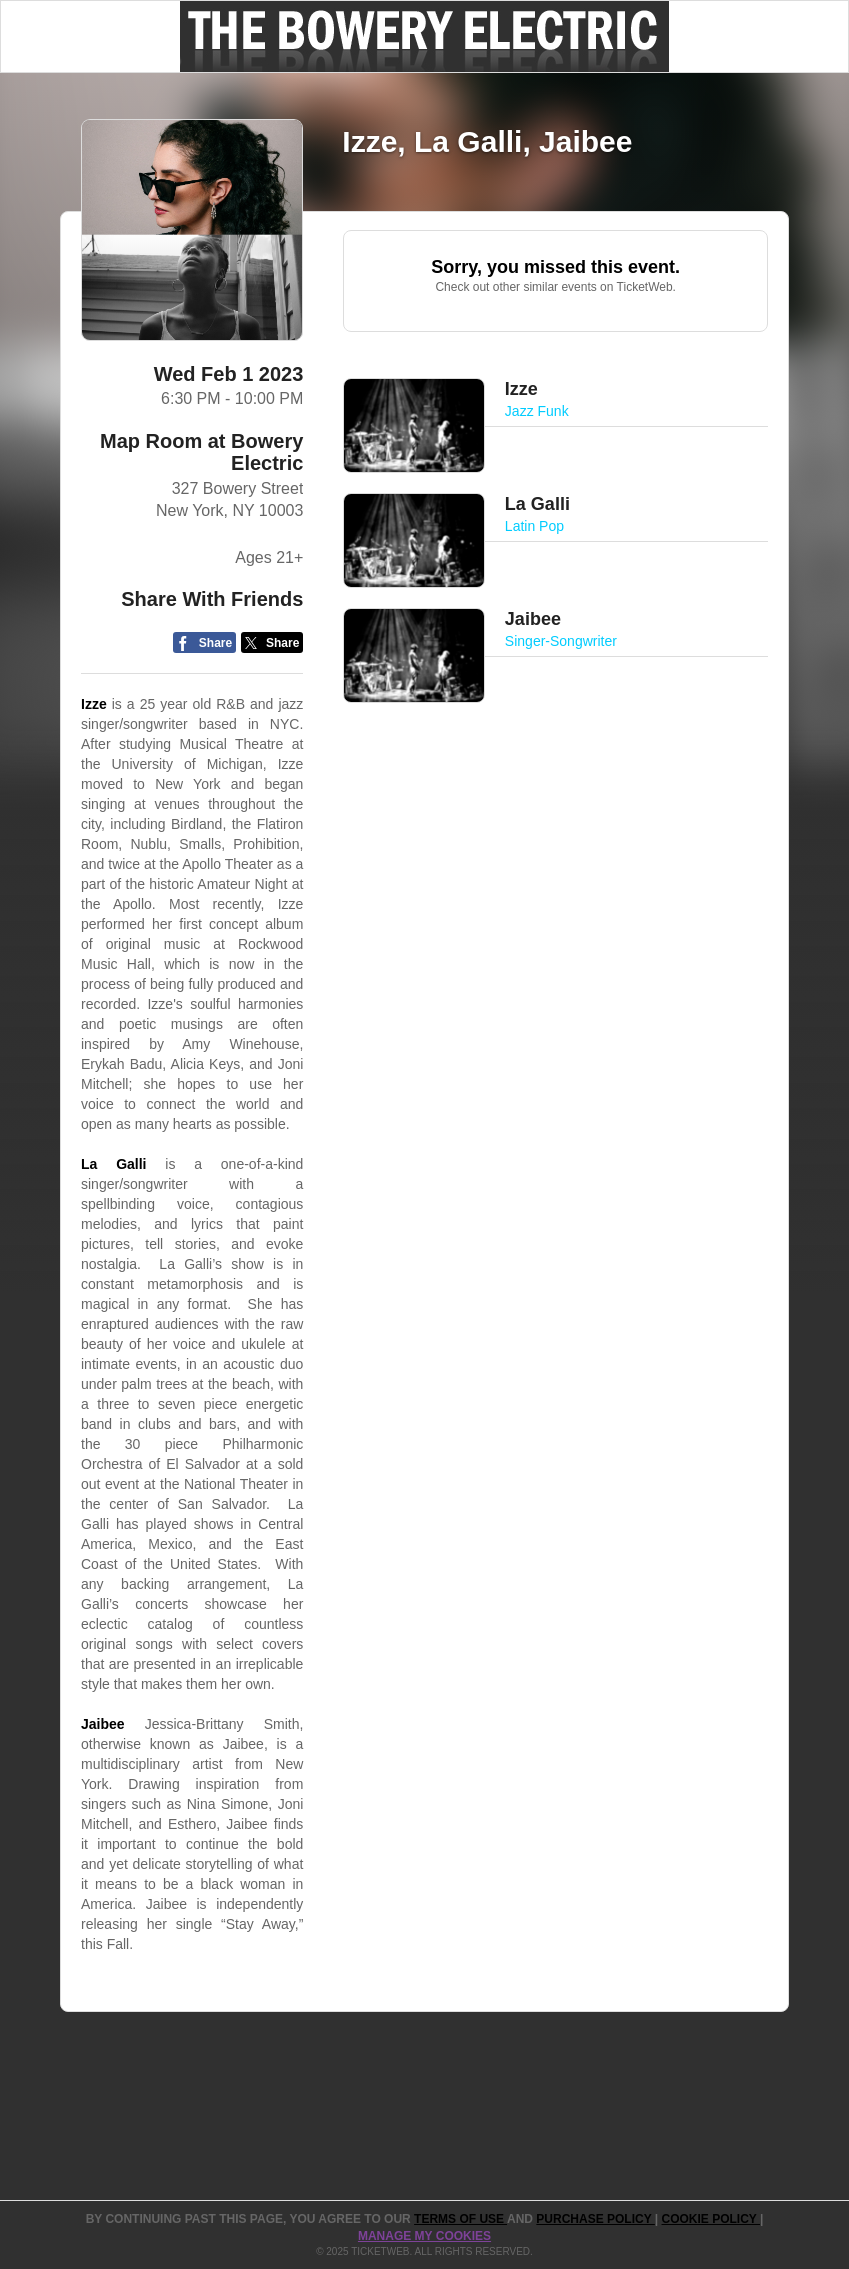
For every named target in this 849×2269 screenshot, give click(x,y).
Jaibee (103, 1724)
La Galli (114, 1164)
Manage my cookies (424, 2236)
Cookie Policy (711, 2219)
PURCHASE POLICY (595, 2219)
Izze (94, 704)
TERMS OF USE (460, 2219)
